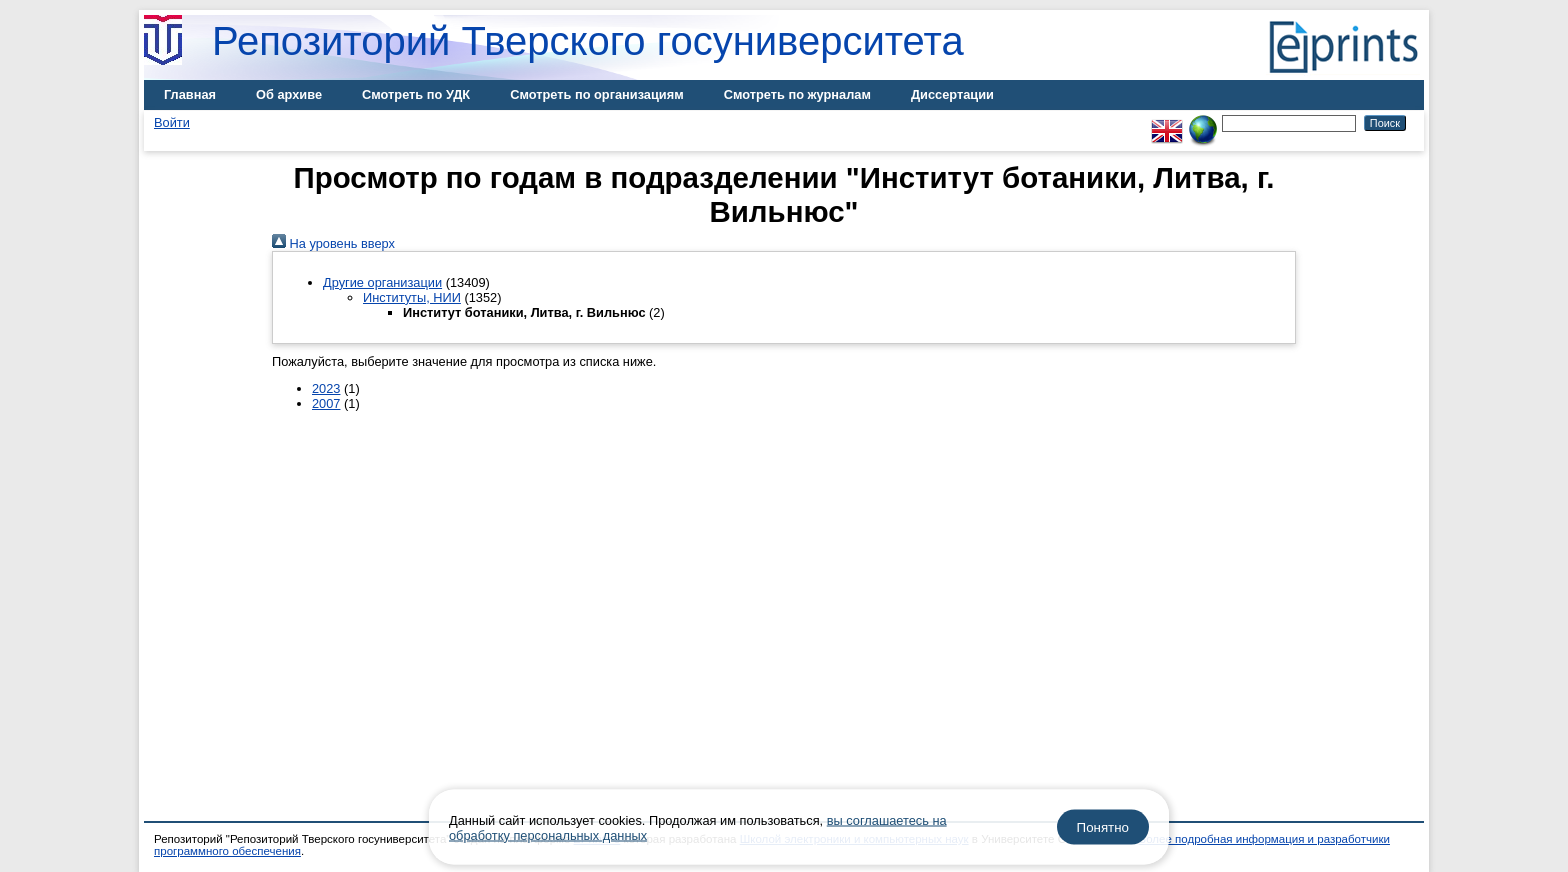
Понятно (1103, 827)
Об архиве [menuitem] (289, 94)
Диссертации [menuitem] (952, 94)
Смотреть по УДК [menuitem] (416, 94)
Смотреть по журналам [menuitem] (797, 94)
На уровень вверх (333, 243)
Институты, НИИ (412, 297)
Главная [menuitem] (190, 94)
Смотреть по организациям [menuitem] (597, 94)
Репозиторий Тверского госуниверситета (588, 41)
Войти (172, 122)
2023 (326, 388)
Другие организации (382, 282)
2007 (326, 403)
